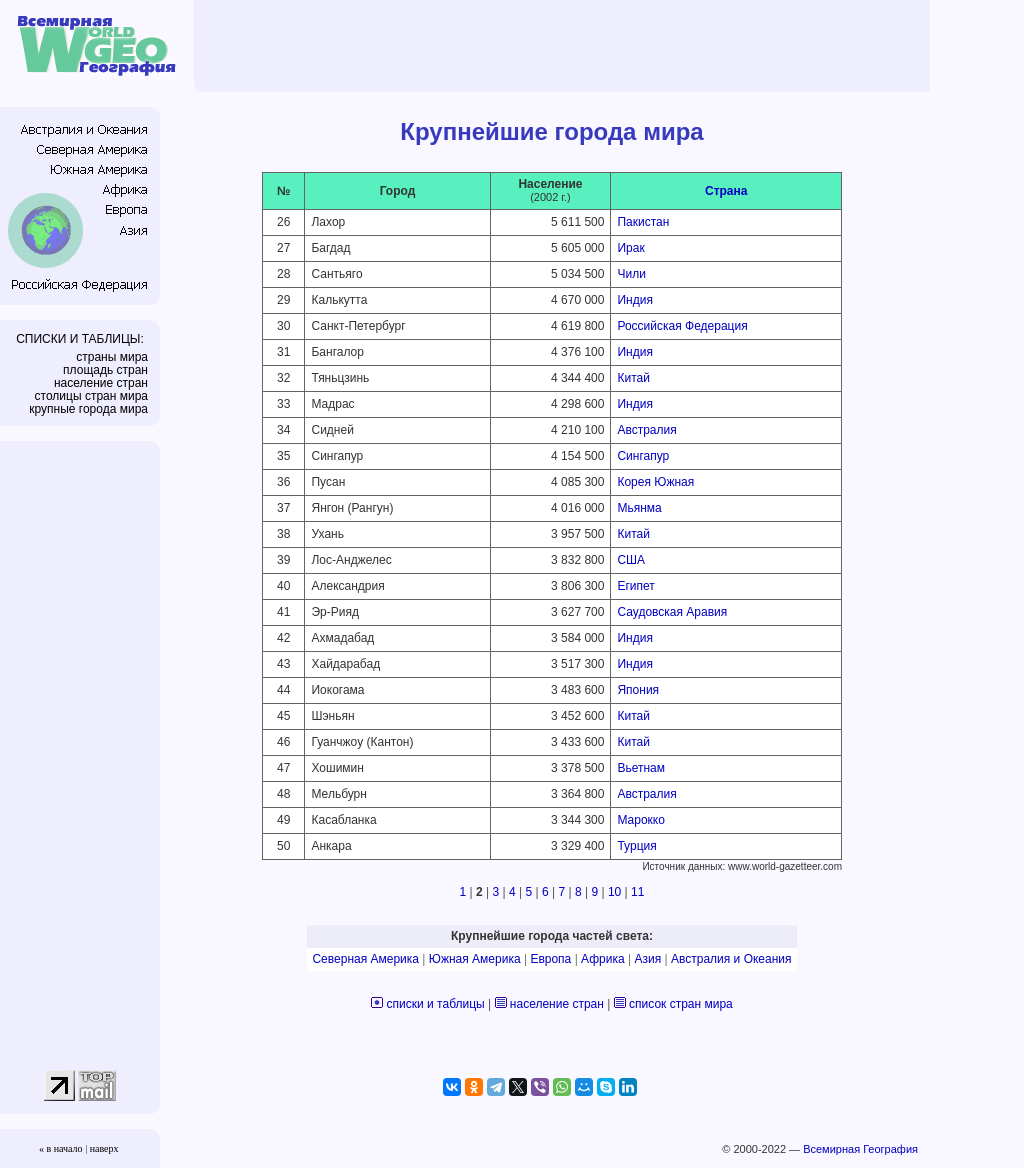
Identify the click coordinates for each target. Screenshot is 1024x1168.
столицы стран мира (91, 396)
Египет (635, 586)
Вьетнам (641, 768)
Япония (638, 690)
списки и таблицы (436, 1004)
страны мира (112, 357)
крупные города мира (88, 409)
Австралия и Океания (731, 959)
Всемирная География (860, 1149)
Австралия (646, 430)
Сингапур (643, 456)
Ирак (630, 248)
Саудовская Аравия (672, 612)
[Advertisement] (565, 45)
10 (614, 892)
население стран (101, 383)
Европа (550, 959)
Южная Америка (475, 959)
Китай (633, 378)
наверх (104, 1148)
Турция (636, 846)
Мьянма (639, 508)
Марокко (640, 820)
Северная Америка (365, 959)
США (631, 560)
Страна (726, 191)
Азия (647, 959)
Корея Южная (655, 482)
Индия (634, 300)
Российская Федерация (682, 326)
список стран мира (681, 1004)
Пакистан (643, 222)
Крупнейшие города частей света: (552, 936)
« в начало (61, 1148)
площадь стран (105, 370)
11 (637, 892)
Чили (631, 274)
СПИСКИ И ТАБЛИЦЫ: (80, 339)
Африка (603, 959)
